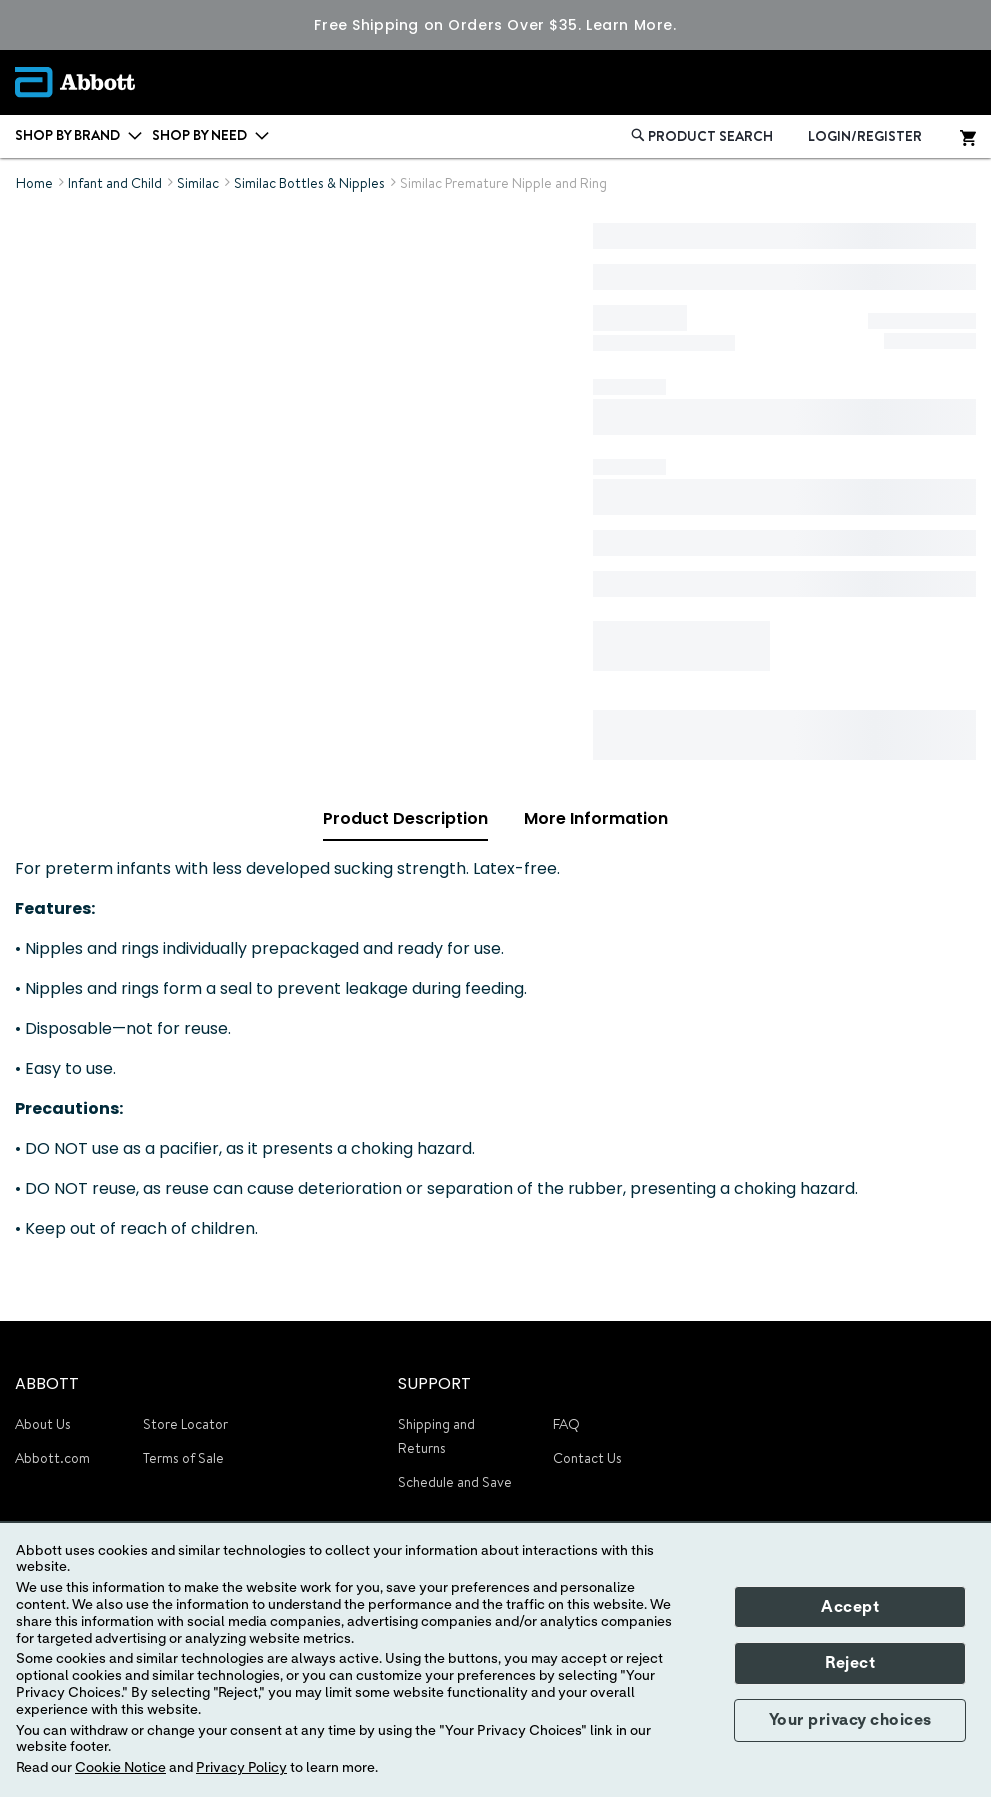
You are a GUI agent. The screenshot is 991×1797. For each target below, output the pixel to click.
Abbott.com (52, 1458)
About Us (43, 1424)
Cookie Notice (120, 1768)
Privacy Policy (241, 1768)
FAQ (566, 1424)
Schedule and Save (455, 1482)
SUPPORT (434, 1383)
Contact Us (587, 1458)
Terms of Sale (183, 1458)
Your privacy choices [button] (850, 1720)
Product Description (405, 818)
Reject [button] (850, 1663)
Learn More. (631, 25)
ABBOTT (47, 1383)
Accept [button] (850, 1607)
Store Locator (185, 1424)
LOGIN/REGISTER (865, 136)
